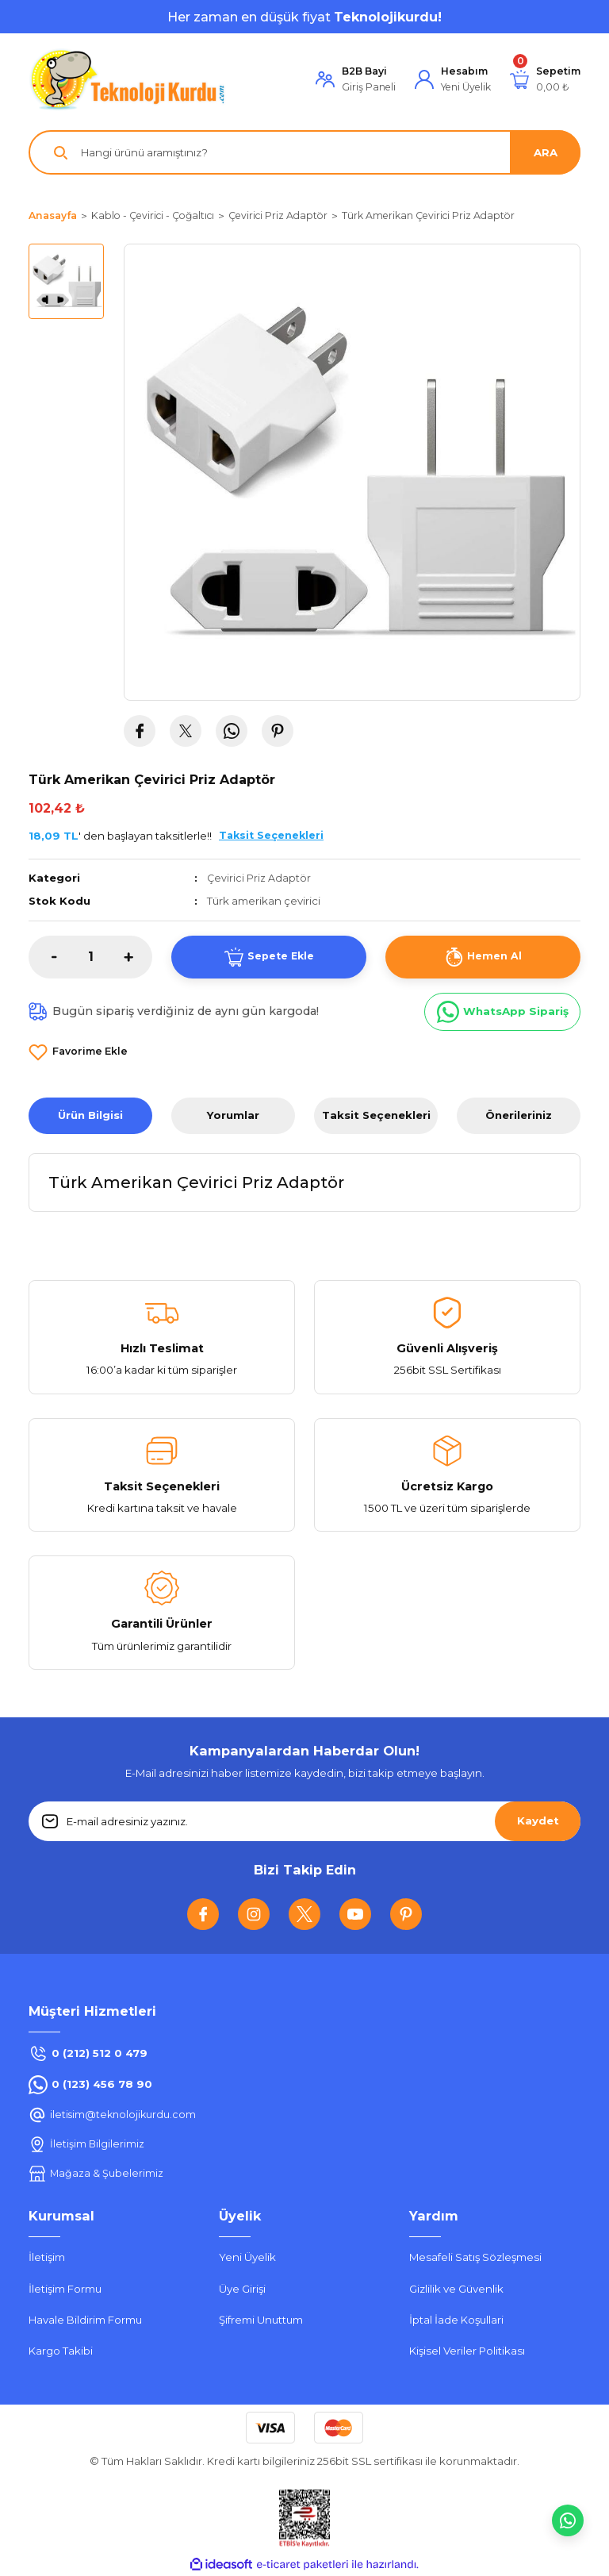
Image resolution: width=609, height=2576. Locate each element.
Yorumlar (233, 1115)
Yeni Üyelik (247, 2257)
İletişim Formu (65, 2288)
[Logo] (128, 79)
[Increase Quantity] (138, 956)
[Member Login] (356, 79)
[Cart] (545, 79)
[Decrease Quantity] (43, 956)
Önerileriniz (518, 1115)
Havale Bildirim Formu (85, 2319)
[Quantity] (90, 956)
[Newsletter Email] (304, 1820)
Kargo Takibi (61, 2350)
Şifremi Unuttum (261, 2319)
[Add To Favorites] (78, 1051)
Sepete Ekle (269, 956)
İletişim (47, 2257)
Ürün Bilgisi (90, 1115)
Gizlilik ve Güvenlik (456, 2288)
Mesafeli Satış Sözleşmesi (475, 2257)
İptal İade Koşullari (456, 2319)
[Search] (304, 152)
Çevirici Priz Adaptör (259, 877)
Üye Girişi (242, 2288)
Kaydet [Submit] (538, 1820)
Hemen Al (483, 956)
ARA (545, 152)
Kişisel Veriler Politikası (467, 2350)
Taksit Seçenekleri (376, 1115)
